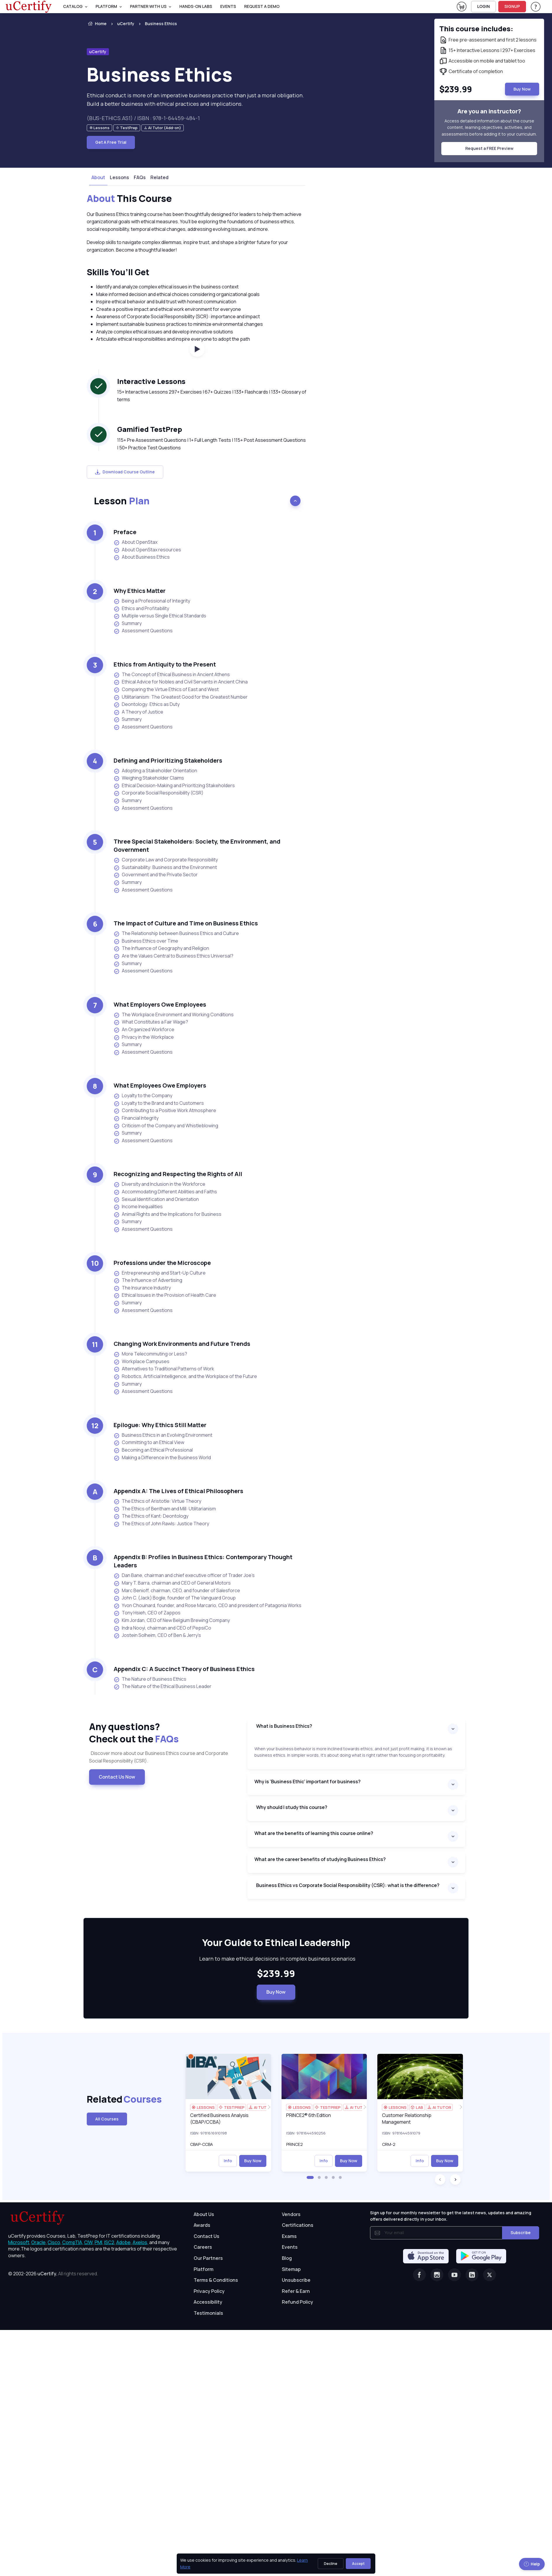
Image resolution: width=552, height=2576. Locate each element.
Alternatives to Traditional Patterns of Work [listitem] (164, 1368)
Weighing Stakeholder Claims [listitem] (149, 778)
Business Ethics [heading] (159, 74)
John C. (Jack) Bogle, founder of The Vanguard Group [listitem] (175, 1598)
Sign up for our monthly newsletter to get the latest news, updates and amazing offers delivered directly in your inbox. (450, 2216)
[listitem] (155, 23)
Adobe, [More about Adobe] (124, 2242)
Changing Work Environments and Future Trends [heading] (182, 1344)
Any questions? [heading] (163, 1733)
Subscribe (521, 2232)
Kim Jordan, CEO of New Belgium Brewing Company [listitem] (172, 1620)
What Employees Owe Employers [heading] (160, 1085)
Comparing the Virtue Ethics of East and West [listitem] (166, 689)
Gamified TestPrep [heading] (149, 429)
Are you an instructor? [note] (489, 111)
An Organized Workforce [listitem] (144, 1029)
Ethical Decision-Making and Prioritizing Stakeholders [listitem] (174, 785)
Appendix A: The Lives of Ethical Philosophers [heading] (178, 1491)
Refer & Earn (296, 2291)
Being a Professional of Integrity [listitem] (152, 601)
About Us (204, 2214)
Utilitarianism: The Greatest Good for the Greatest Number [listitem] (181, 697)
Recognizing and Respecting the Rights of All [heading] (178, 1174)
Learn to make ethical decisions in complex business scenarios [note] (276, 1958)
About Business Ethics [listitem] (142, 557)
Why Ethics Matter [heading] (140, 591)
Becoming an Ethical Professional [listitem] (153, 1450)
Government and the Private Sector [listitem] (156, 874)
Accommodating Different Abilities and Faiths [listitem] (165, 1191)
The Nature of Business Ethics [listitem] (150, 1679)
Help (532, 2564)
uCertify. (47, 2273)
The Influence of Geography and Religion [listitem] (161, 948)
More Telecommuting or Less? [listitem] (150, 1354)
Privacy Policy (209, 2291)
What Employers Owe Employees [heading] (160, 1004)
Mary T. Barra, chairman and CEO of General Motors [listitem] (172, 1583)
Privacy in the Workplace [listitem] (144, 1037)
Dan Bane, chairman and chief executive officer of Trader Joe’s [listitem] (184, 1575)
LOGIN (483, 6)
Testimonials (208, 2313)
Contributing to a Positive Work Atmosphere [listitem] (165, 1110)
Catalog (73, 6)
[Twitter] (489, 2274)
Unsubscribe (296, 2280)
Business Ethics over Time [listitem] (146, 941)
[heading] (276, 1943)
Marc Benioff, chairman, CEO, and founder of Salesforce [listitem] (177, 1590)
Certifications (297, 2225)
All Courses (107, 2119)
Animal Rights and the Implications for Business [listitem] (167, 1214)
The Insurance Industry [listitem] (142, 1287)
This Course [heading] (129, 199)
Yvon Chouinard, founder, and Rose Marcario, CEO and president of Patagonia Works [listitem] (207, 1605)
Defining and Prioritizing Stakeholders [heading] (168, 760)
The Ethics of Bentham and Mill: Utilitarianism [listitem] (165, 1508)
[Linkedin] (472, 2274)
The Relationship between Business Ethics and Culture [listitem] (176, 933)
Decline (330, 2563)
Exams (289, 2236)
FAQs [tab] (140, 177)
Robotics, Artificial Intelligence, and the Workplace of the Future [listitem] (185, 1376)
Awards (202, 2225)
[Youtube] (454, 2274)
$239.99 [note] (276, 1974)
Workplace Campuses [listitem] (141, 1361)
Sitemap (291, 2269)
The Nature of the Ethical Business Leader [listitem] (162, 1686)
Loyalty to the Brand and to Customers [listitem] (159, 1103)
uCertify (125, 23)
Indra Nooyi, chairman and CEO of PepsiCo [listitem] (162, 1628)
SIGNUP (512, 6)
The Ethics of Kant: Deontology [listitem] (151, 1516)
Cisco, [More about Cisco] (54, 2242)
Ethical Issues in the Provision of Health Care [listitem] (165, 1295)
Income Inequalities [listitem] (138, 1206)
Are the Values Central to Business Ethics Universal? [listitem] (173, 956)
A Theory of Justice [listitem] (138, 712)
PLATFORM (106, 6)
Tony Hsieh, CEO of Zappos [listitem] (147, 1612)
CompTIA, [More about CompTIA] (72, 2242)
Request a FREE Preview (489, 148)
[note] (99, 127)
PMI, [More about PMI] (99, 2242)
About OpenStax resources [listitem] (147, 549)
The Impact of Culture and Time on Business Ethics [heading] (186, 923)
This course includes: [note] (476, 28)
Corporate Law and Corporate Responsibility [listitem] (166, 859)
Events (228, 6)
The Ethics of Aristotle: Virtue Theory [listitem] (157, 1501)
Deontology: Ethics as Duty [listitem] (147, 704)
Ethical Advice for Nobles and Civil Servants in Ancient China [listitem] (181, 681)
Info (228, 2160)
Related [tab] (159, 177)
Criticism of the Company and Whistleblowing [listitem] (166, 1125)
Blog (287, 2258)
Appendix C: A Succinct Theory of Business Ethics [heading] (184, 1669)
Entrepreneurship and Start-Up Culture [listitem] (160, 1273)
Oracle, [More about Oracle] (39, 2242)
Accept (358, 2563)
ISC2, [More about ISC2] (109, 2242)
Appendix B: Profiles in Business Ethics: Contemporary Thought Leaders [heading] (203, 1561)
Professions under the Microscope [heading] (162, 1263)
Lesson (122, 500)
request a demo (262, 6)
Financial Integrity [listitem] (136, 1118)
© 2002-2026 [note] (53, 2273)
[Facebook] (419, 2274)
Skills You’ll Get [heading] (118, 272)
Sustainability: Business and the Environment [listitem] (165, 867)
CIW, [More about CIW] (89, 2242)
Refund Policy (297, 2302)
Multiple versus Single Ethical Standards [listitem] (160, 615)
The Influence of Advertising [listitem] (148, 1280)
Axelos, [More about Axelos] (140, 2242)
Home (97, 23)
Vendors (291, 2214)
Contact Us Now (117, 1777)
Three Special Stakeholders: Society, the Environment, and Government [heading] (197, 845)
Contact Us (206, 2236)
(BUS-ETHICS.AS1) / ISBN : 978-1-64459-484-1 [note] (143, 118)
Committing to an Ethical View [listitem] (149, 1442)
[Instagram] (437, 2274)
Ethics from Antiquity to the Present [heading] (165, 664)
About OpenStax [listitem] (135, 542)
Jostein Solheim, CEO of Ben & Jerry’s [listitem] (157, 1635)
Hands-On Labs (195, 6)
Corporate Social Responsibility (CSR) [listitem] (159, 793)
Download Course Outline (125, 472)
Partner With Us (148, 6)
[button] (310, 2177)
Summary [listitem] (128, 623)
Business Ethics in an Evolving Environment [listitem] (163, 1435)
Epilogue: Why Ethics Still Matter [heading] (160, 1425)
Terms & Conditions (216, 2280)
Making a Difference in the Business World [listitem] (162, 1457)
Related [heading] (115, 2099)
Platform (203, 2269)
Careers (203, 2247)
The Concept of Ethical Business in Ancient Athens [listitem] (172, 674)
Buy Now (276, 1992)
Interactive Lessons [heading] (151, 381)
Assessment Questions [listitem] (143, 630)
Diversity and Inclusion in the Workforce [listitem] (159, 1184)
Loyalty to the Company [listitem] (143, 1095)
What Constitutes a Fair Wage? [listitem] (151, 1022)
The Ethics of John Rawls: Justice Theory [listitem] (161, 1523)
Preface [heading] (125, 532)
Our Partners (208, 2258)
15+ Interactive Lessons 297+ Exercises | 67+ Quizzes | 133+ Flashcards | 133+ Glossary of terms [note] (211, 396)
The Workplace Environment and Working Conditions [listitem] (174, 1014)
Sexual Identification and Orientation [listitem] (156, 1199)
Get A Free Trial (110, 142)
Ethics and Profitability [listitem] (141, 608)
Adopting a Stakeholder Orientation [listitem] (155, 770)
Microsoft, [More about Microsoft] (19, 2242)
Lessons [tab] (119, 177)
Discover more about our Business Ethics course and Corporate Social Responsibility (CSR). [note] (158, 1757)
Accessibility (208, 2302)
